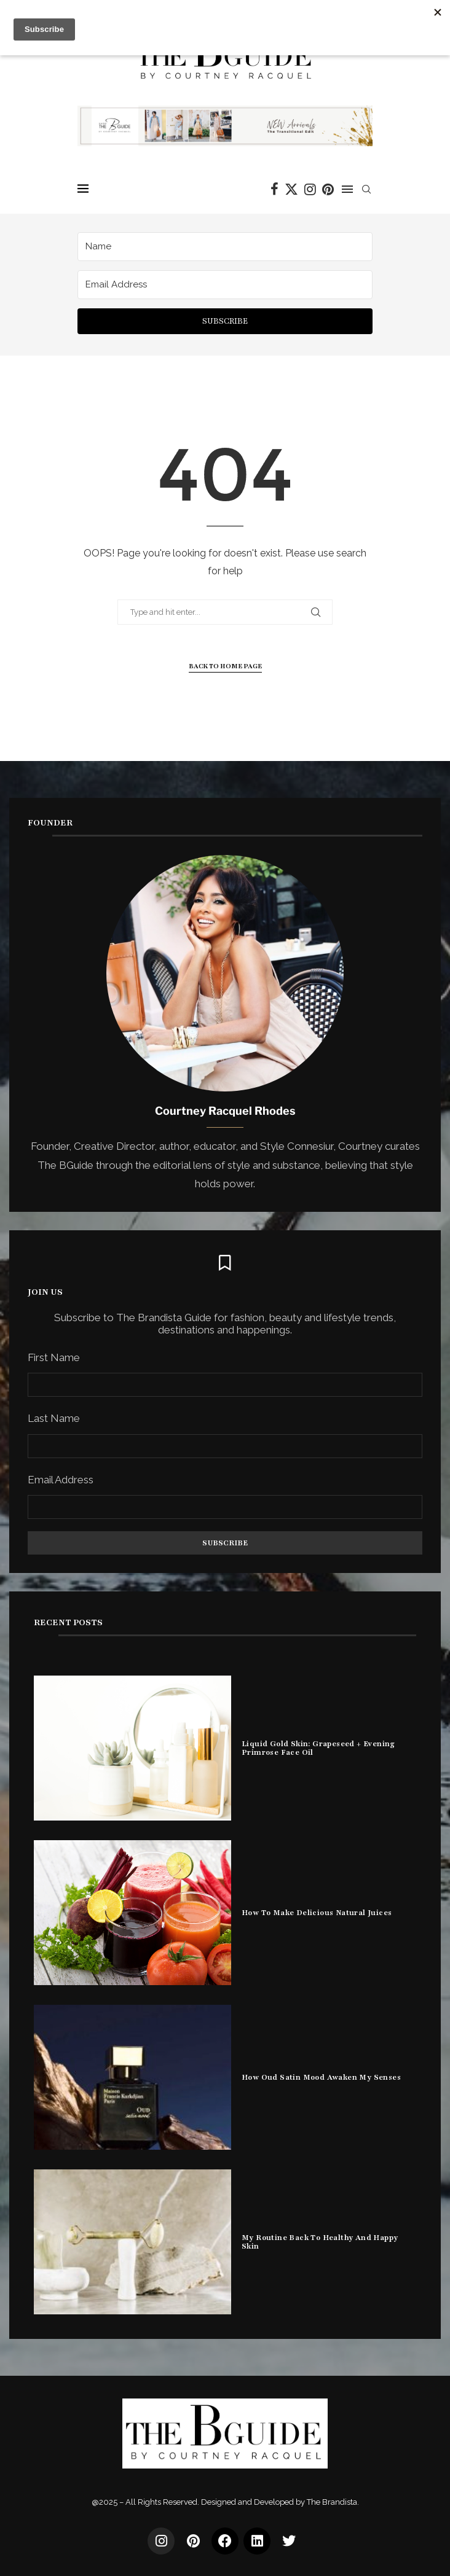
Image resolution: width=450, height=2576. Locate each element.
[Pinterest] (328, 189)
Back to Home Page (225, 666)
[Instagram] (310, 189)
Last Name (54, 1418)
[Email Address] (225, 284)
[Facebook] (274, 189)
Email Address (60, 1479)
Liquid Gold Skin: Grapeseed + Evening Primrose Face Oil (318, 1748)
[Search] (366, 189)
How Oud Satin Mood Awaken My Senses (321, 2077)
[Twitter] (291, 189)
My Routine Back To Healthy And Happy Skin (320, 2242)
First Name (54, 1357)
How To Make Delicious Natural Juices (317, 1913)
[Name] (225, 246)
